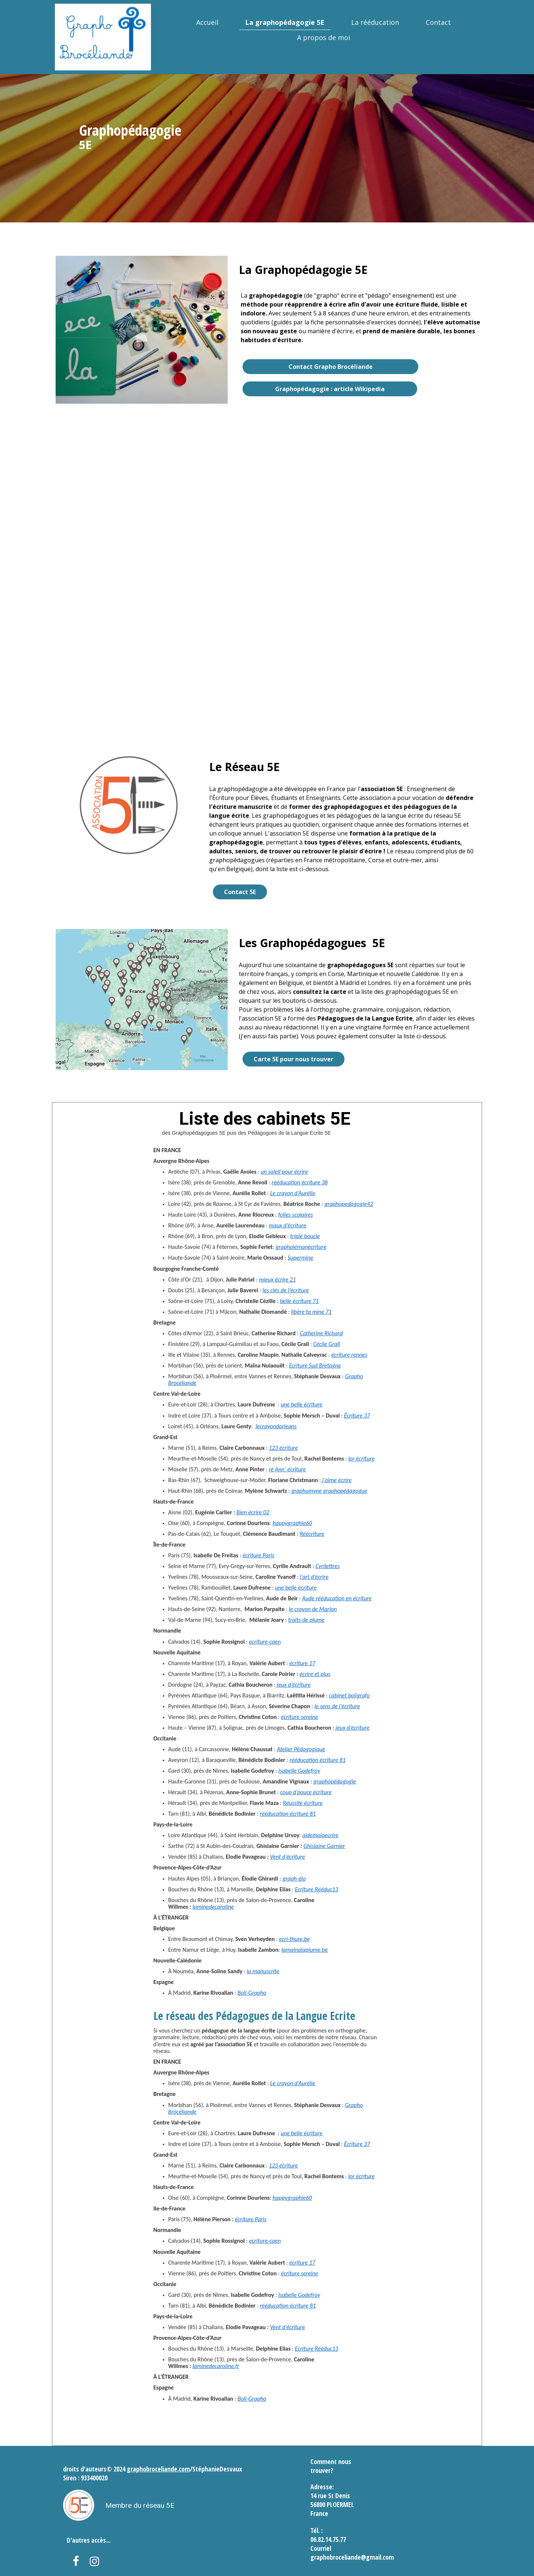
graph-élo (294, 1878)
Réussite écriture (303, 1802)
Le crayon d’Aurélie (293, 1193)
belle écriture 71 (299, 1300)
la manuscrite (263, 1971)
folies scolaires (295, 1214)
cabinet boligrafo (349, 1695)
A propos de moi (323, 37)
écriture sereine (299, 1716)
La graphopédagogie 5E (284, 22)
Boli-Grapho (251, 1992)
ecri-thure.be (294, 1938)
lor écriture (361, 1458)
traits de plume (306, 1619)
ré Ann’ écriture (287, 1469)
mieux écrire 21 (277, 1279)
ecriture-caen (265, 1641)
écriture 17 (302, 1663)
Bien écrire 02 (253, 1512)
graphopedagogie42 (348, 1203)
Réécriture (312, 1533)
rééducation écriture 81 (318, 1759)
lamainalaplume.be (304, 1949)
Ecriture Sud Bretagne (315, 1365)
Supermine (300, 1257)
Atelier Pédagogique (301, 1749)
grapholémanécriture (301, 1246)
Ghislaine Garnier (324, 1845)
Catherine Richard (321, 1333)
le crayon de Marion (313, 1609)
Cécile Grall (326, 1343)
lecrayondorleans (276, 1426)
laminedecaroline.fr (215, 2366)
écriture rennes (349, 1354)
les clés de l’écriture (286, 1290)
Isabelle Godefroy (299, 1770)
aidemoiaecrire (320, 1835)
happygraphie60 (292, 1523)
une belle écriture (301, 1404)
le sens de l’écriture (337, 1706)
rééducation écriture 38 (299, 1182)
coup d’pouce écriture (306, 1792)
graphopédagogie (334, 1781)
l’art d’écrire (314, 1576)
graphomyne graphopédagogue (329, 1490)
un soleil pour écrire (284, 1171)
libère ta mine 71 (311, 1311)
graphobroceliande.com (158, 2468)
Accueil (207, 22)
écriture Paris (258, 1555)
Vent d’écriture (287, 1856)
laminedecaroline (213, 1906)
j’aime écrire (336, 1480)
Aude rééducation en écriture (337, 1598)
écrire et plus (315, 1673)
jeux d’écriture (294, 1684)
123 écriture (283, 1447)
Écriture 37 (357, 1415)
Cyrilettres (328, 1566)
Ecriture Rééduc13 (316, 1889)
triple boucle (305, 1236)
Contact (438, 22)
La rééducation (375, 22)
